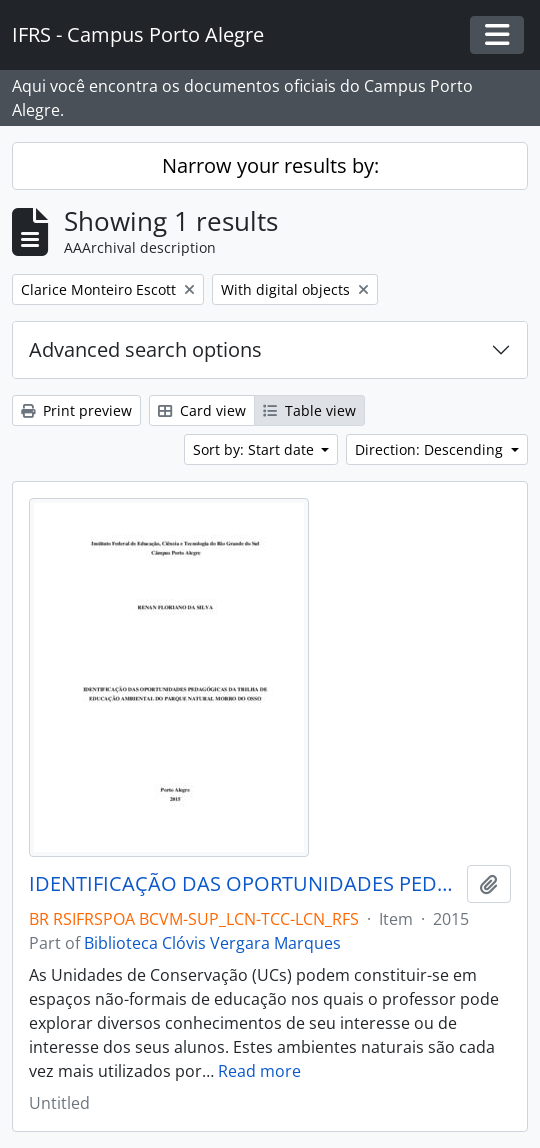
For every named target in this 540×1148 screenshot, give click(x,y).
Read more (259, 1071)
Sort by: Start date (255, 449)
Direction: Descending (431, 449)
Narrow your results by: (270, 165)
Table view (309, 410)
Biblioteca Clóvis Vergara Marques (212, 943)
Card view (202, 410)
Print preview (76, 410)
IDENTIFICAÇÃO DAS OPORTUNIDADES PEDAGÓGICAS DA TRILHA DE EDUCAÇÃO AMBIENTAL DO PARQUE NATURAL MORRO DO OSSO (244, 884)
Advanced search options (145, 349)
